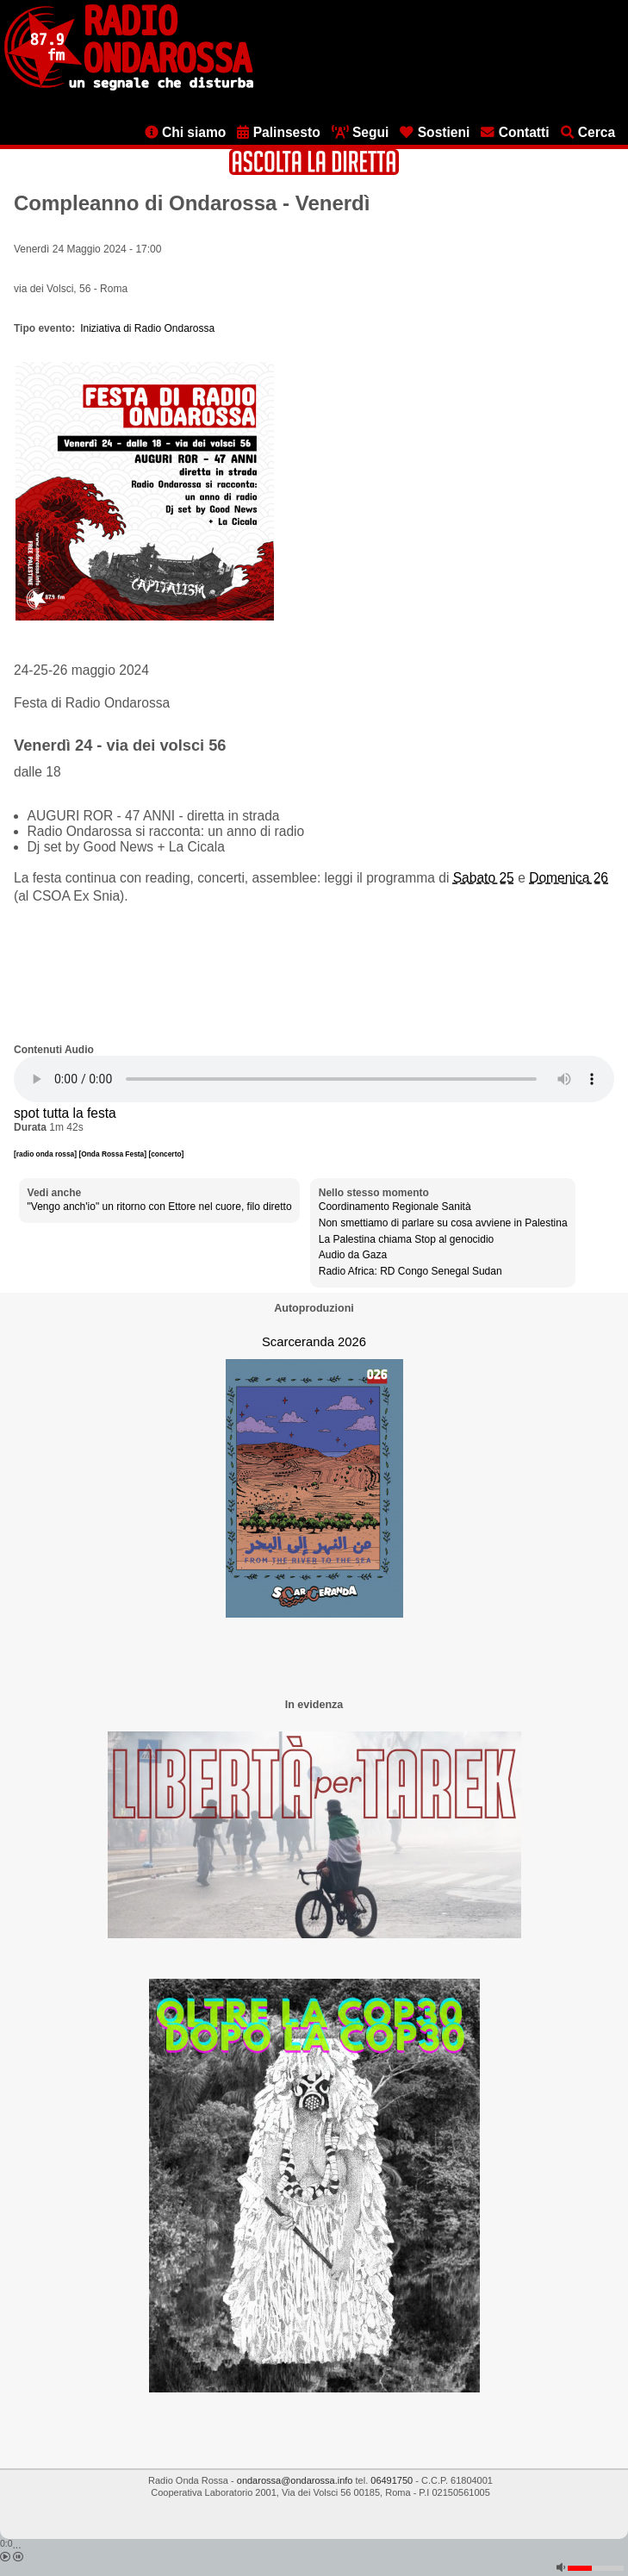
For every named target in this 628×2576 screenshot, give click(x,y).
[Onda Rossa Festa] (113, 1154)
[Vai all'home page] (128, 87)
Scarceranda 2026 (314, 1342)
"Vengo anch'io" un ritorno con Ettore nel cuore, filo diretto (160, 1207)
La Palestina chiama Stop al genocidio (406, 1239)
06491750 (391, 2480)
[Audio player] (314, 1079)
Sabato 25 (483, 877)
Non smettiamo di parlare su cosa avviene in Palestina (443, 1223)
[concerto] (165, 1154)
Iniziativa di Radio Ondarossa (147, 328)
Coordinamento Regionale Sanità (395, 1207)
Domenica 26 (568, 877)
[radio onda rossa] (46, 1154)
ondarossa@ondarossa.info (295, 2480)
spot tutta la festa (65, 1113)
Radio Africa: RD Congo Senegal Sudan (410, 1271)
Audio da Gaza (353, 1255)
